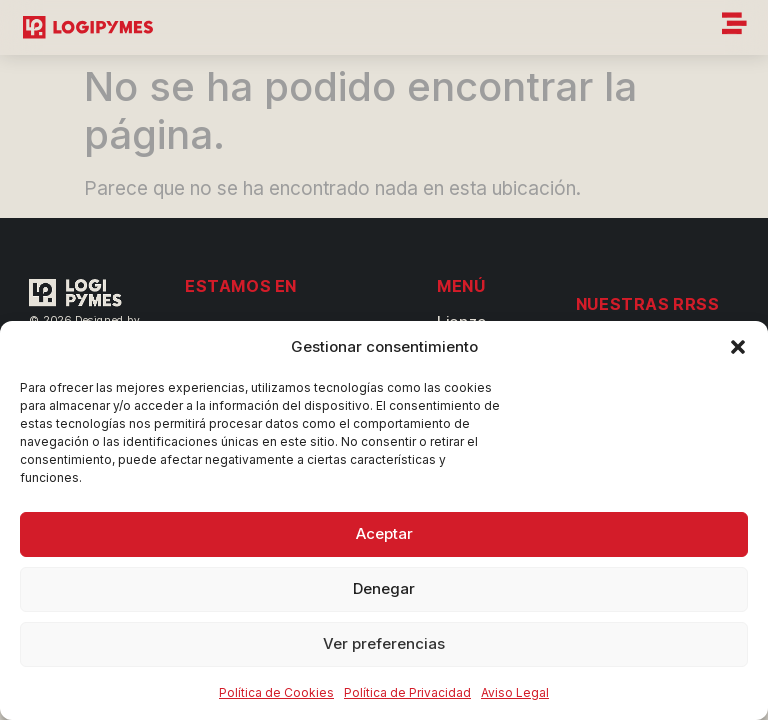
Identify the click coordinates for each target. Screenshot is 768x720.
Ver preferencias (384, 643)
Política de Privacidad (407, 692)
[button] (738, 347)
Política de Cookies (276, 692)
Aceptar (384, 533)
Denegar (384, 588)
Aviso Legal (515, 692)
